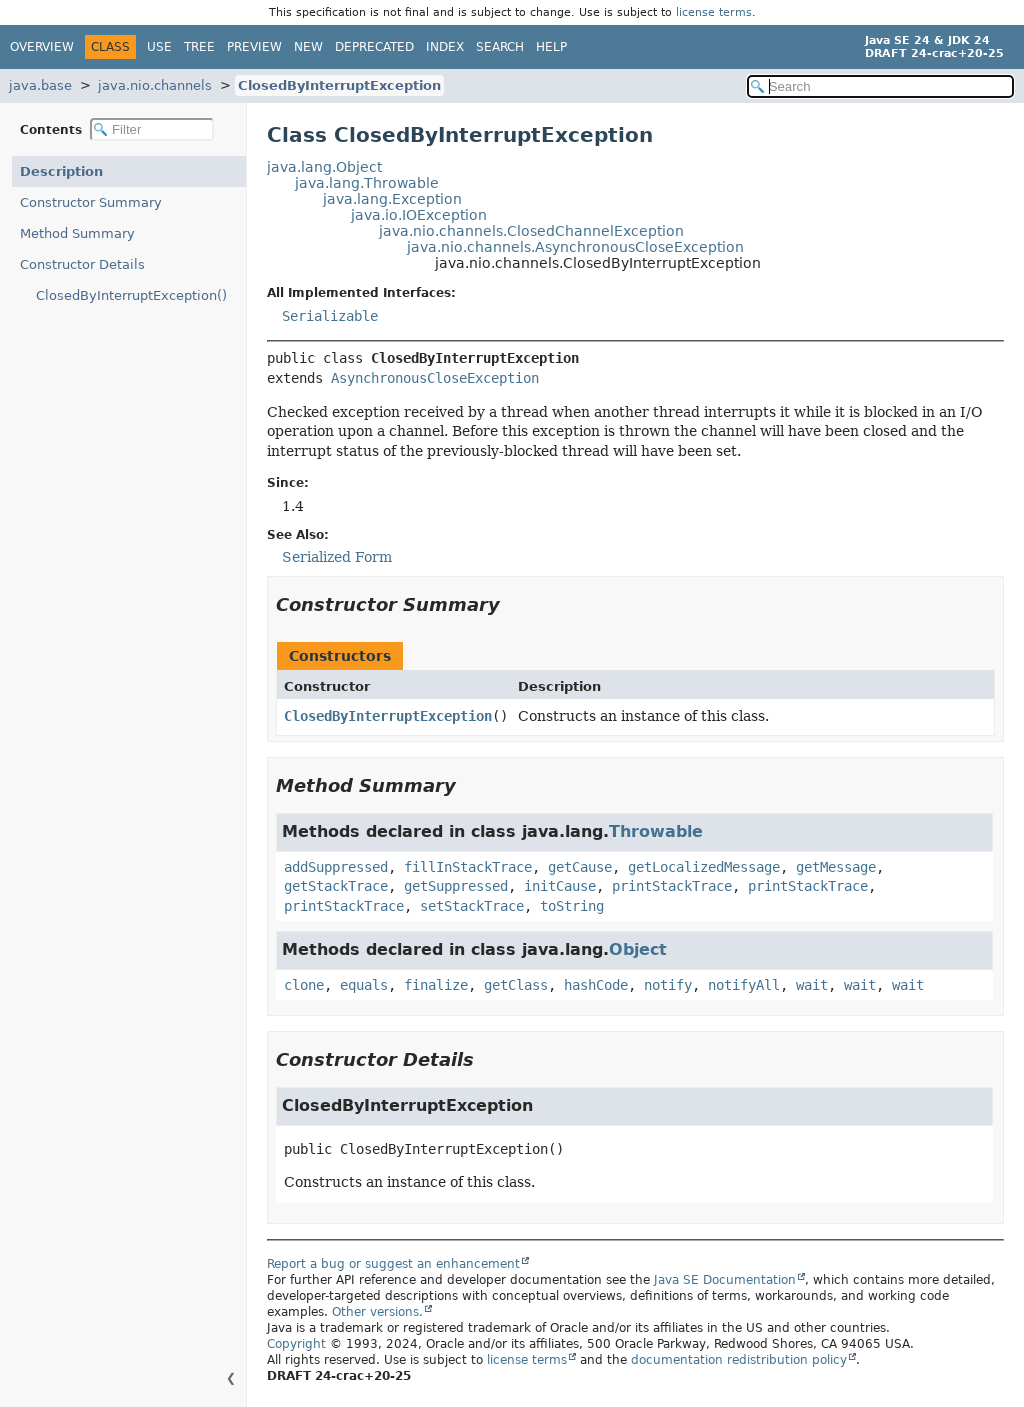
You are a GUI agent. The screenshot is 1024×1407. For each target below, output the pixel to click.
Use (159, 47)
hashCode (596, 985)
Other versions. (377, 1312)
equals (364, 985)
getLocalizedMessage (704, 867)
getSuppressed (456, 886)
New (308, 47)
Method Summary (77, 233)
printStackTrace (672, 886)
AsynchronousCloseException (435, 378)
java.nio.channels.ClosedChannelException (531, 231)
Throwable (656, 831)
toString (572, 906)
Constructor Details (82, 264)
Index (445, 47)
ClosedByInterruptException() (131, 295)
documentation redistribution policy (739, 1360)
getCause (580, 867)
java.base (40, 85)
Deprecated (374, 47)
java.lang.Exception (392, 199)
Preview (254, 47)
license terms (714, 12)
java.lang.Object (324, 167)
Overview (42, 47)
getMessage (836, 867)
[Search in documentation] (880, 86)
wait (812, 985)
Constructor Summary (91, 202)
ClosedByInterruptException (339, 85)
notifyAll (744, 985)
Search (500, 47)
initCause (560, 886)
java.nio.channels (155, 85)
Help (551, 47)
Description (61, 171)
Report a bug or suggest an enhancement (393, 1264)
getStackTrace (336, 886)
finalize (436, 985)
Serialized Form (337, 557)
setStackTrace (472, 906)
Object (638, 949)
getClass (516, 985)
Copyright (296, 1344)
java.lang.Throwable (367, 183)
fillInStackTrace (468, 867)
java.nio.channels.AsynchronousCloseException (575, 247)
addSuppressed (336, 867)
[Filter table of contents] (152, 129)
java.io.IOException (419, 215)
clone (304, 985)
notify (668, 985)
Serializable (330, 316)
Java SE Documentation (725, 1280)
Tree (199, 47)
